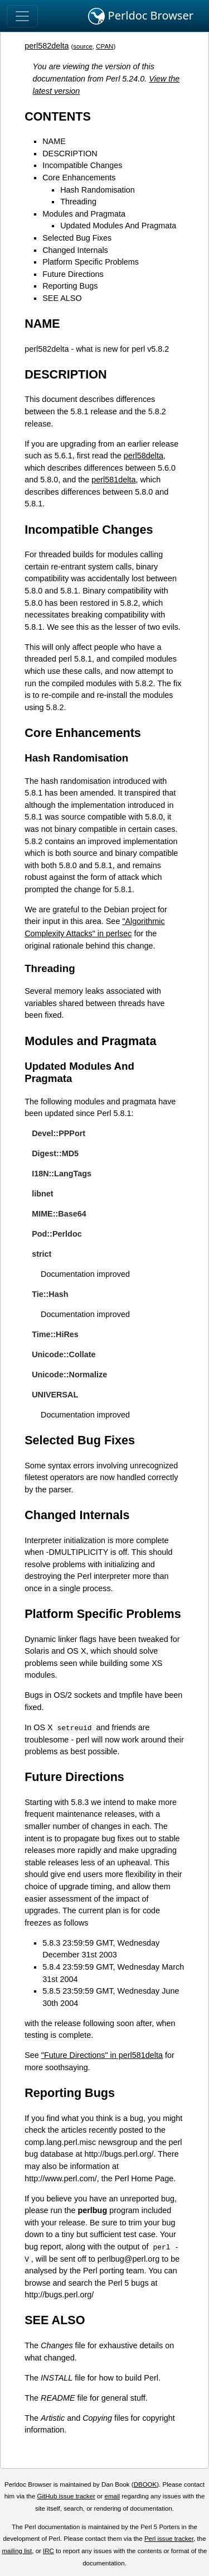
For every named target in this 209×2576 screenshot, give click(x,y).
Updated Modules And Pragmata (118, 225)
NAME (54, 141)
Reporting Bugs (70, 285)
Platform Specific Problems (90, 261)
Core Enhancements (78, 177)
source (83, 46)
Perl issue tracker (168, 2538)
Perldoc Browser (140, 16)
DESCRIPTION (69, 153)
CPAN (104, 46)
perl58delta (143, 455)
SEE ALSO (61, 298)
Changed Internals (75, 250)
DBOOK (145, 2484)
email (112, 2496)
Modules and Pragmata (83, 213)
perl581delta (113, 479)
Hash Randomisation (97, 189)
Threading (78, 201)
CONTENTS (58, 116)
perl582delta (47, 45)
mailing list (17, 2551)
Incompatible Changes (82, 165)
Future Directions (73, 274)
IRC (48, 2551)
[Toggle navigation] (22, 16)
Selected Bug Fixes (76, 237)
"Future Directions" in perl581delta (102, 2055)
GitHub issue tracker (66, 2496)
